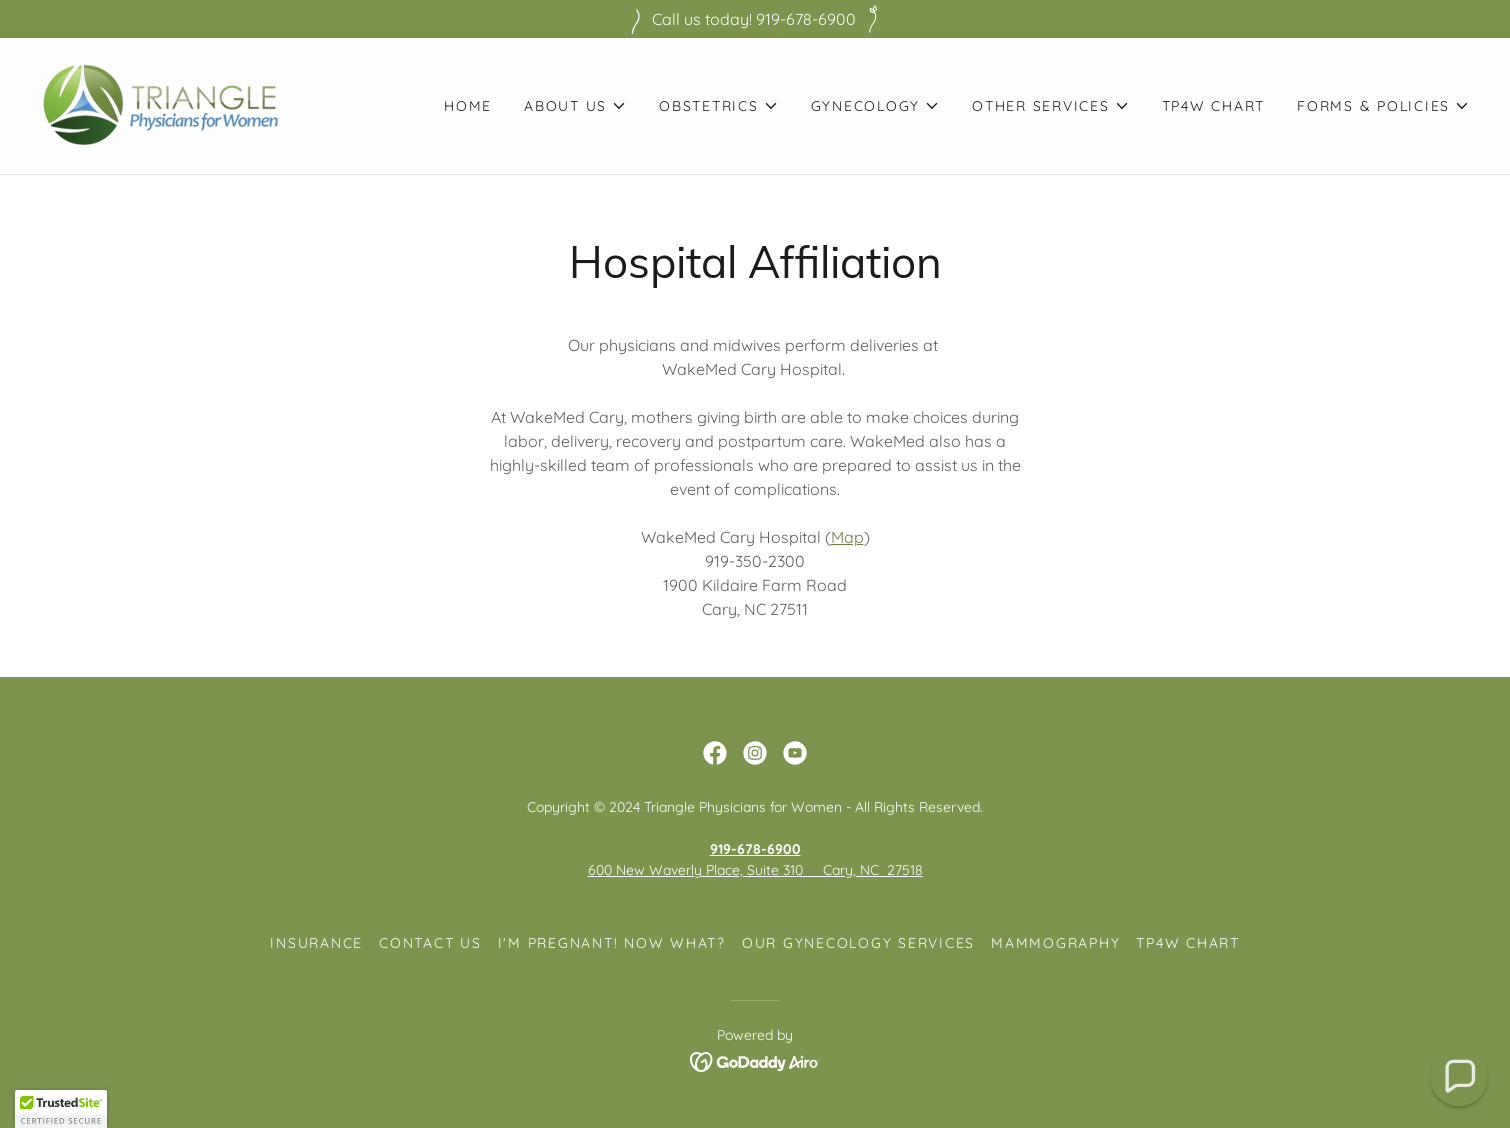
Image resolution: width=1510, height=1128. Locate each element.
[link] (161, 104)
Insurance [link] (316, 943)
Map (847, 537)
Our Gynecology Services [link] (858, 943)
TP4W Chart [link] (1214, 106)
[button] (575, 106)
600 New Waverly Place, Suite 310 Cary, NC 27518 (755, 870)
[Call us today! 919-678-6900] (755, 19)
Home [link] (468, 106)
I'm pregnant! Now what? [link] (612, 943)
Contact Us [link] (430, 943)
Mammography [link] (1055, 943)
